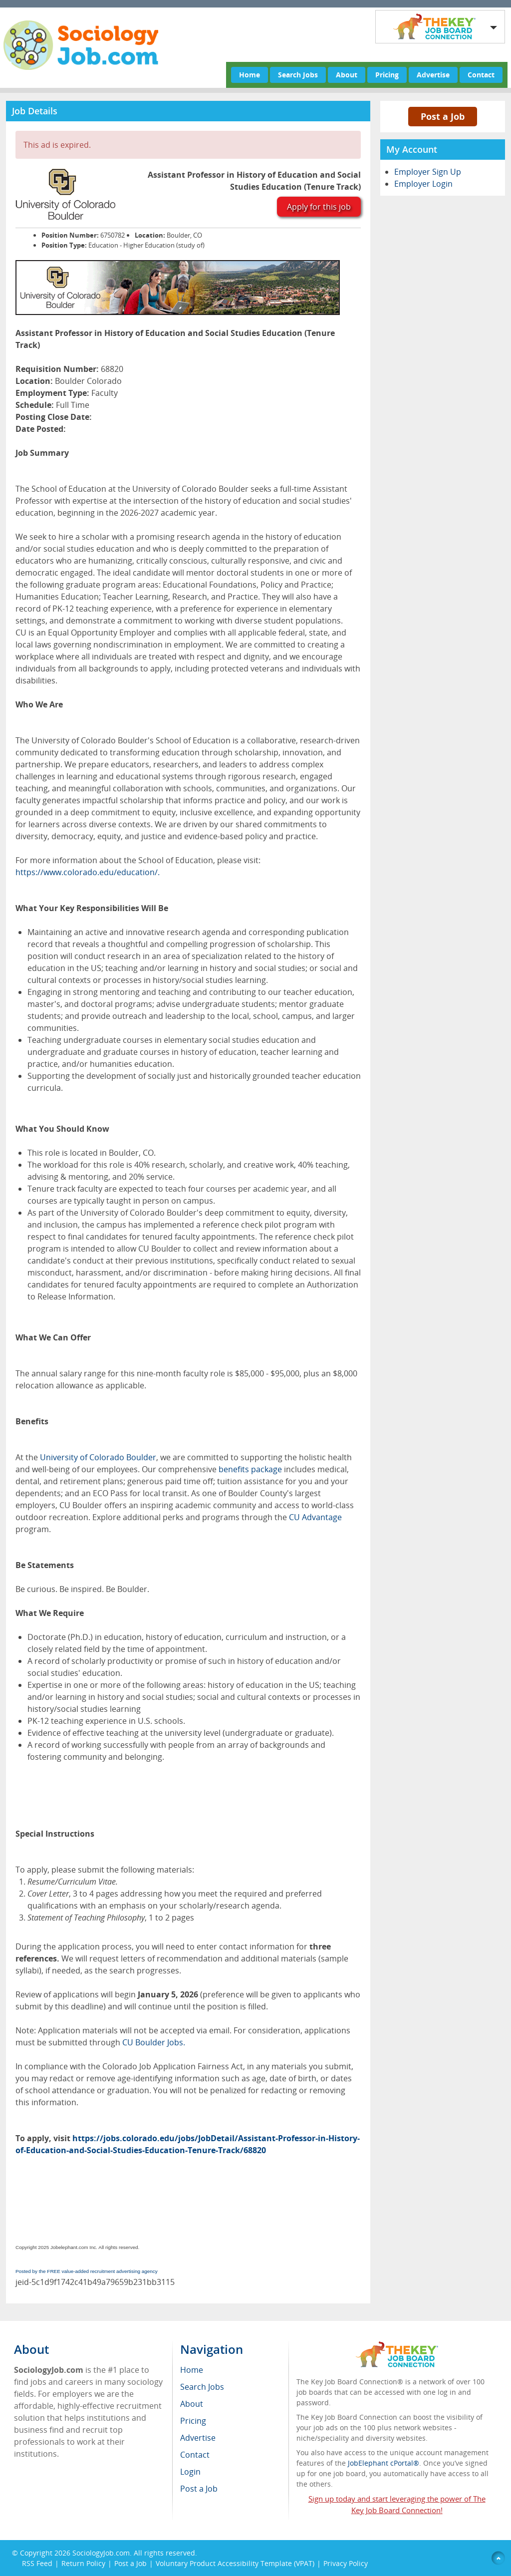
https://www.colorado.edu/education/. (87, 872)
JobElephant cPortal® (383, 2463)
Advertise (433, 74)
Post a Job (443, 116)
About (346, 74)
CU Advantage (315, 1517)
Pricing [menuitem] (193, 2420)
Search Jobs (298, 74)
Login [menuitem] (190, 2471)
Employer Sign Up (427, 171)
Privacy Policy (346, 2563)
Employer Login (423, 183)
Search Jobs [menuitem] (202, 2386)
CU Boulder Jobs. (153, 2042)
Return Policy (83, 2563)
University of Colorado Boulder (98, 1457)
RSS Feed (37, 2563)
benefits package (250, 1469)
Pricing (387, 74)
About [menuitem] (191, 2403)
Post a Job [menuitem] (199, 2488)
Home (249, 74)
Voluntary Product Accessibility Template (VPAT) (235, 2563)
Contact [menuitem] (195, 2454)
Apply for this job (319, 206)
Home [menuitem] (191, 2369)
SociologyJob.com (101, 2553)
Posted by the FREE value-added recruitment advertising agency (86, 2271)
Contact (481, 74)
